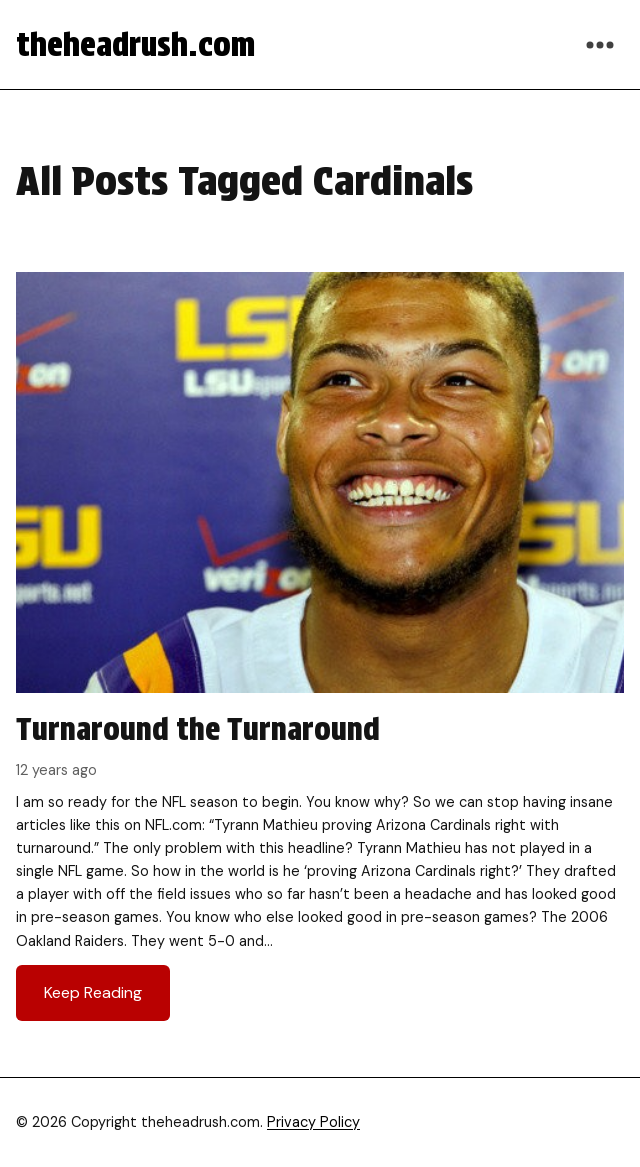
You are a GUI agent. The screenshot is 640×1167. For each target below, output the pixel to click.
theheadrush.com (135, 44)
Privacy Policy (313, 1122)
